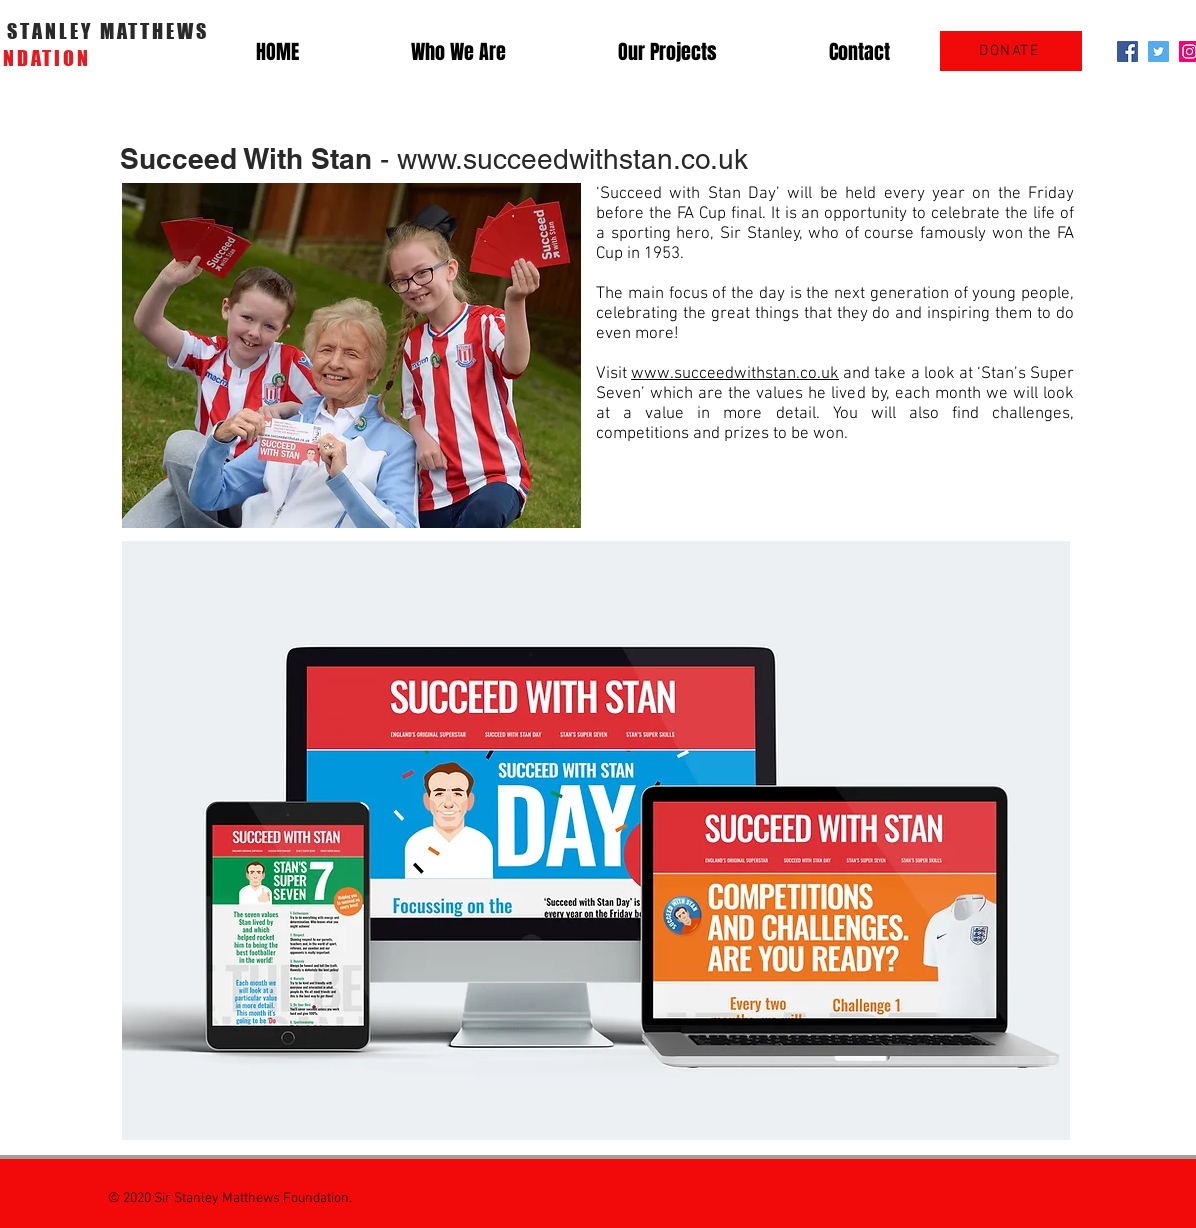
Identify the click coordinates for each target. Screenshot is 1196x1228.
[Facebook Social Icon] (1127, 51)
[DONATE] (1011, 51)
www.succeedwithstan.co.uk (572, 159)
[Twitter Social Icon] (1158, 51)
